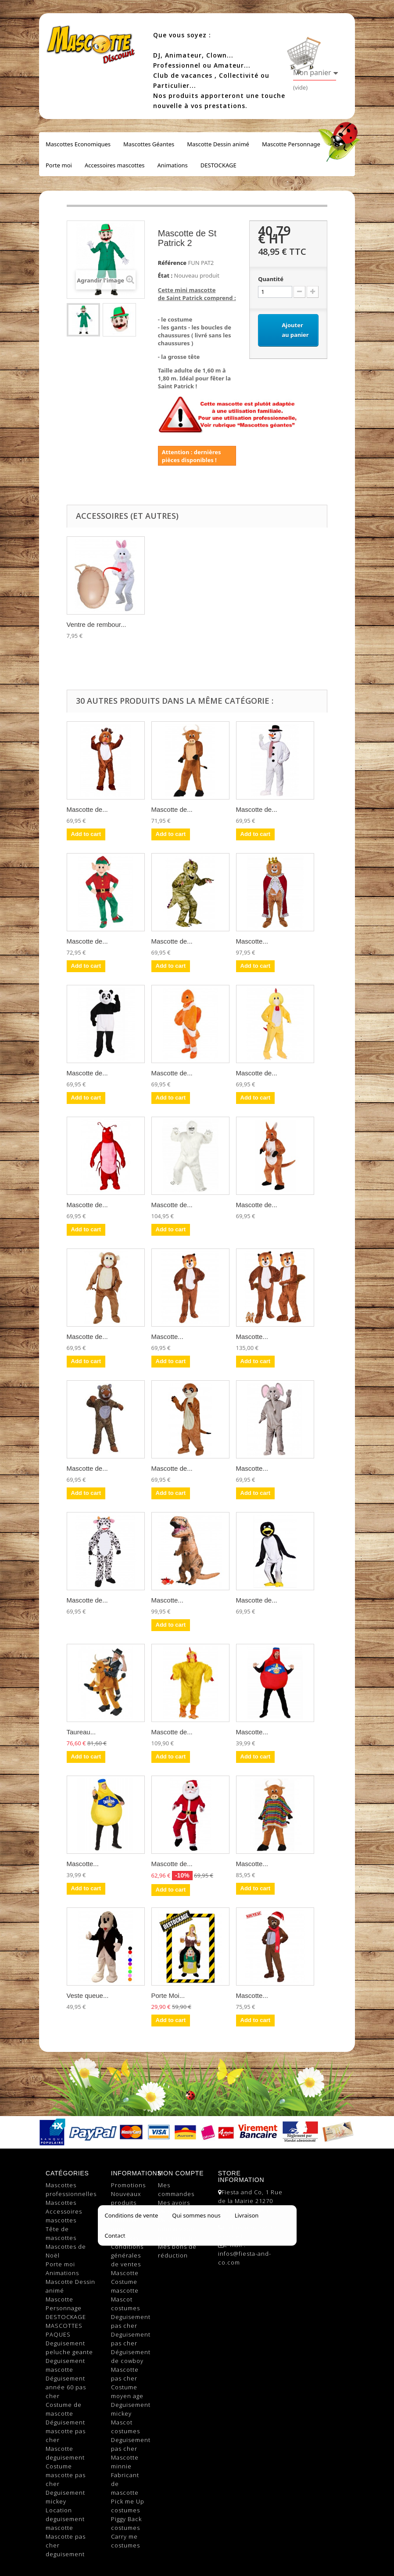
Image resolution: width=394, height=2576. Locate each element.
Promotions (128, 2185)
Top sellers (127, 2211)
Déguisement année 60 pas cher (66, 2387)
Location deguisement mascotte (65, 2519)
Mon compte (181, 2173)
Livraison (124, 2238)
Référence (172, 263)
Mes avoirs (174, 2203)
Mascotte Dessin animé (218, 144)
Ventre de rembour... (96, 624)
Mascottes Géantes (148, 144)
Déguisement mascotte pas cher (66, 2431)
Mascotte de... (87, 809)
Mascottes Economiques (78, 144)
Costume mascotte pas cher (66, 2475)
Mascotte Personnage (291, 144)
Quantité (270, 279)
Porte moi (59, 165)
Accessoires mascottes (115, 165)
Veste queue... (88, 1995)
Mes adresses (178, 2211)
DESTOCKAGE (218, 165)
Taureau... (81, 1732)
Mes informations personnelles (178, 2229)
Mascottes (61, 2203)
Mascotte (125, 2273)
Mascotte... (252, 941)
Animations (172, 165)
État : (165, 275)
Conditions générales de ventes (127, 2255)
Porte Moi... (168, 1995)
